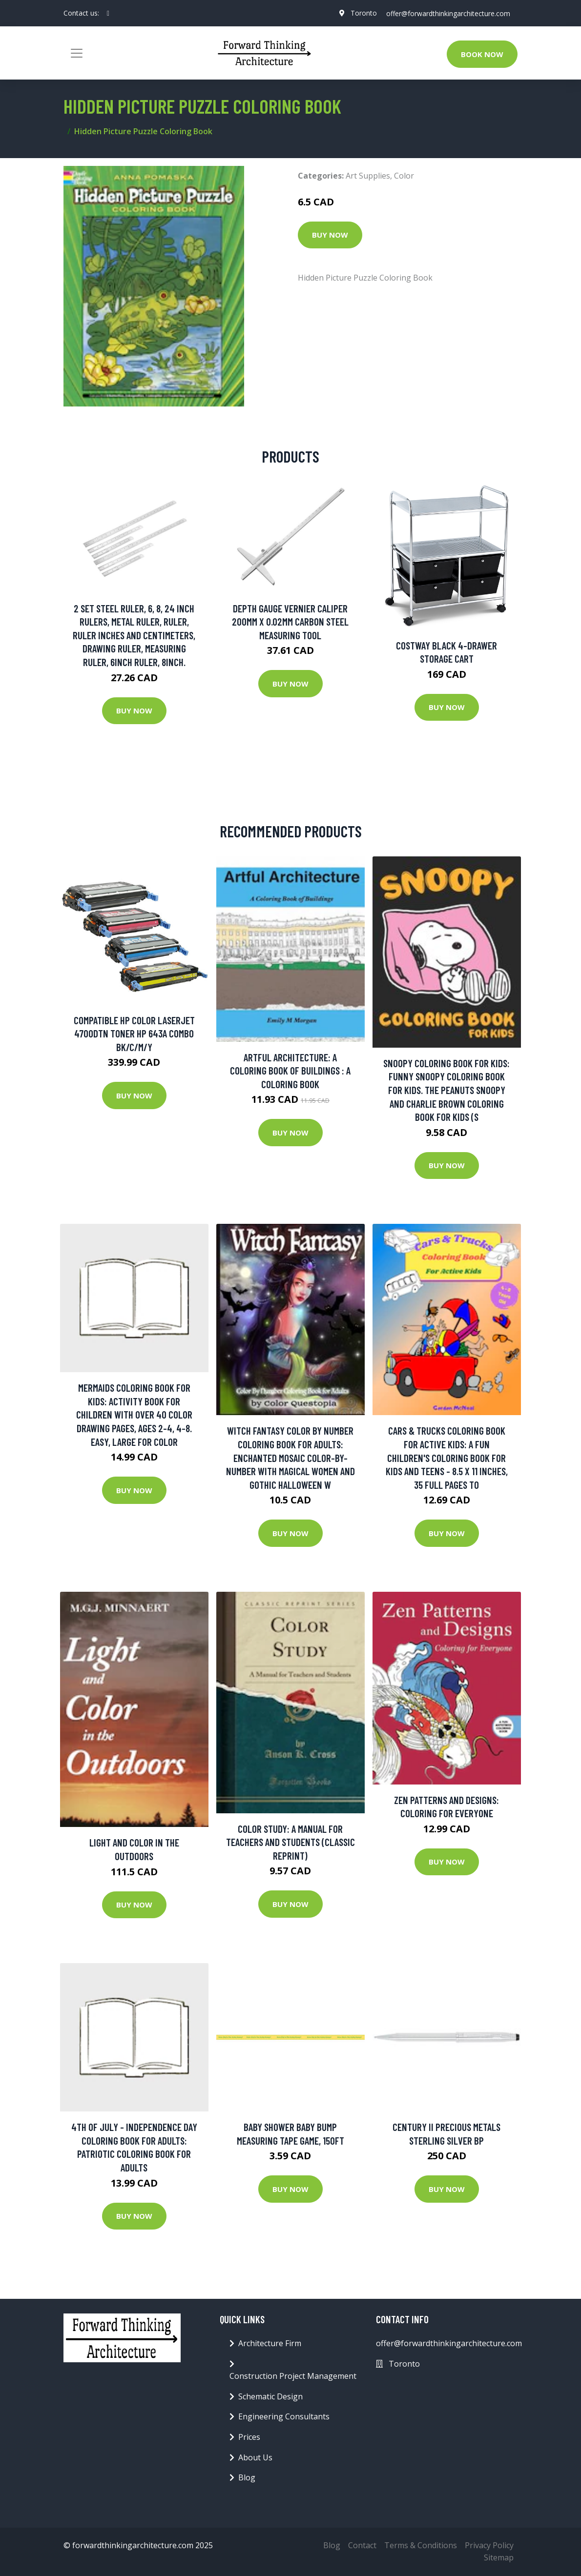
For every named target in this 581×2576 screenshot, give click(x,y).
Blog (246, 2477)
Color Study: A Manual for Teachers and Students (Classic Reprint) (290, 1842)
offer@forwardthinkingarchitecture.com (448, 13)
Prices (249, 2437)
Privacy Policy (489, 2545)
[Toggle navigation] (76, 53)
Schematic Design (270, 2396)
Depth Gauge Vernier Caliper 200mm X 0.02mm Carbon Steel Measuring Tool (290, 621)
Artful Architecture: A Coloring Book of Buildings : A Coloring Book (290, 1070)
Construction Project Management (292, 2376)
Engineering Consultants (284, 2416)
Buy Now (330, 235)
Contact (362, 2545)
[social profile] (108, 13)
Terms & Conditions (420, 2545)
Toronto (363, 13)
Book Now (482, 54)
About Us (255, 2457)
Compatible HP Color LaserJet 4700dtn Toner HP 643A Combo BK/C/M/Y (134, 1033)
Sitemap (499, 2557)
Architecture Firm (269, 2343)
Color (404, 175)
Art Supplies (368, 175)
